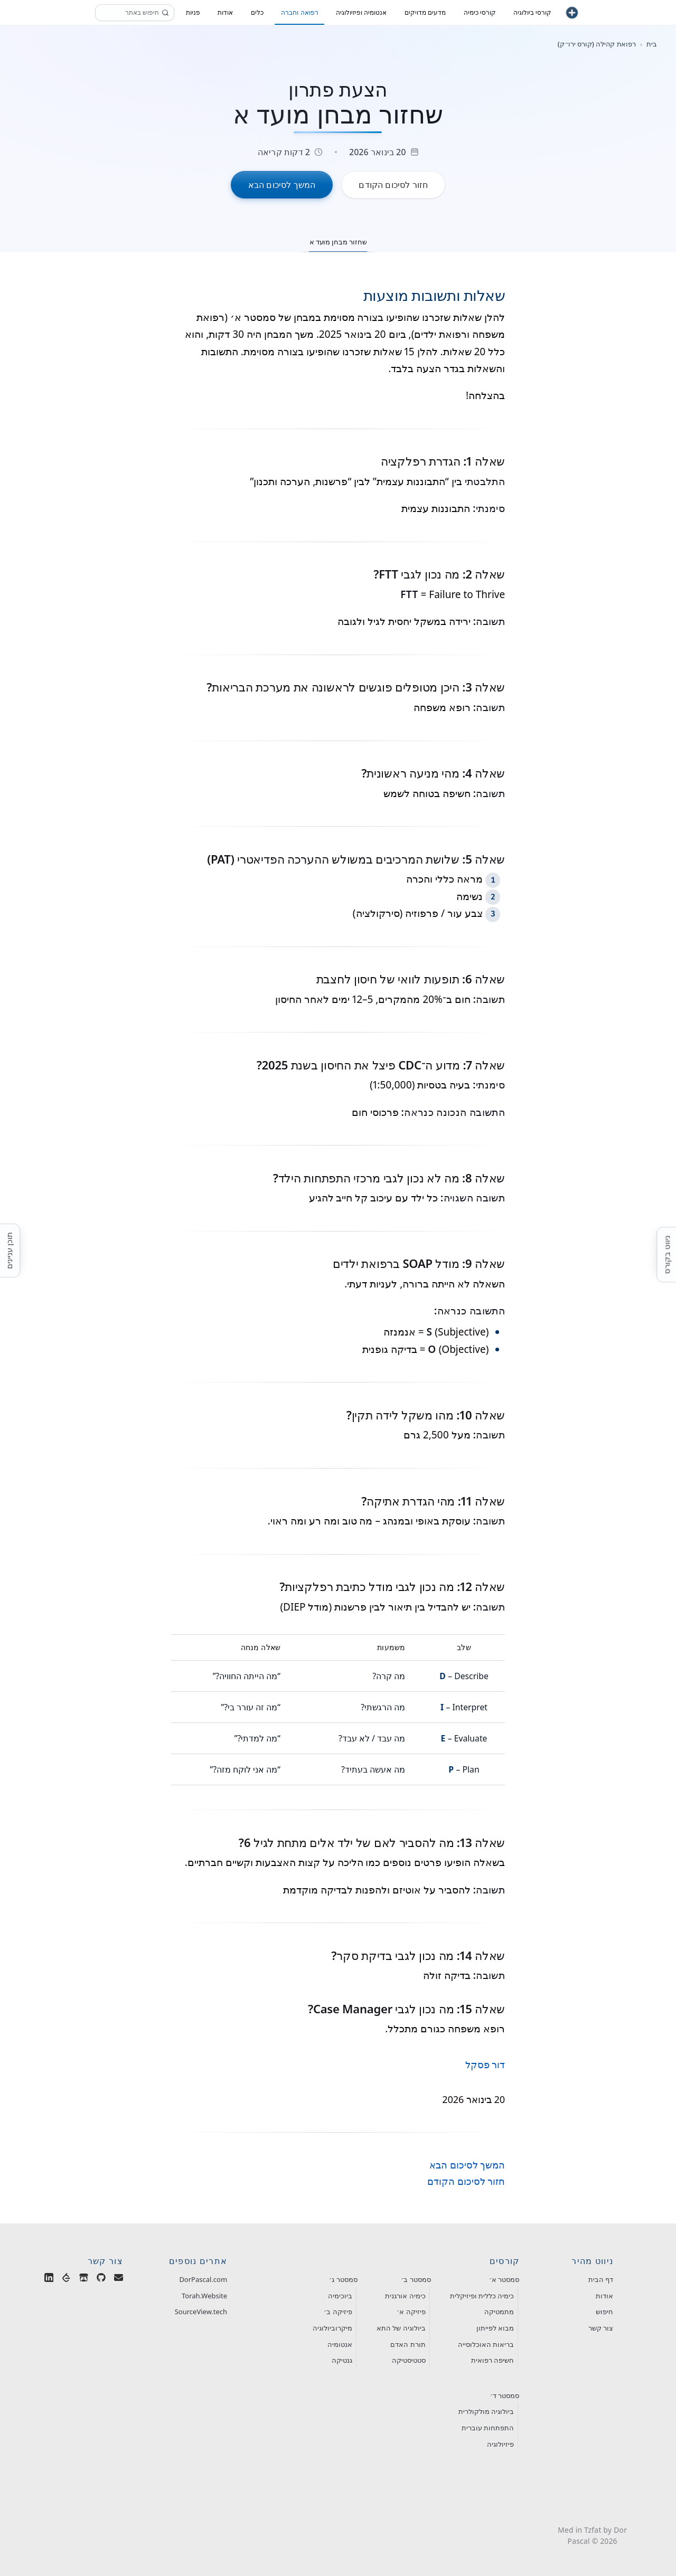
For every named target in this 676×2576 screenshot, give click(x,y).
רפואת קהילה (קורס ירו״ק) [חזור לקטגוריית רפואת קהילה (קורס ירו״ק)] (597, 44)
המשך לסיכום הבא (467, 2164)
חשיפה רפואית (492, 2360)
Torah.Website (204, 2295)
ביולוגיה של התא (401, 2328)
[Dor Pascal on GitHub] (101, 2279)
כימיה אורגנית (405, 2295)
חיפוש (604, 2311)
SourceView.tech (201, 2311)
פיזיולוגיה (500, 2444)
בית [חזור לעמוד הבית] (651, 44)
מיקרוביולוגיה (332, 2328)
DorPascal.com (203, 2279)
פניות (193, 12)
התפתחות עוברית (488, 2427)
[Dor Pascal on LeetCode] (66, 2279)
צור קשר (600, 2328)
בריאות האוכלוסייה (486, 2344)
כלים (257, 12)
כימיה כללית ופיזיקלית (482, 2295)
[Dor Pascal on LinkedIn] (48, 2279)
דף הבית (600, 2279)
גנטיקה (342, 2360)
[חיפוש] (134, 12)
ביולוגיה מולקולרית (486, 2411)
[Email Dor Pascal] (118, 2279)
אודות (604, 2295)
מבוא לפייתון (495, 2328)
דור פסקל (485, 2064)
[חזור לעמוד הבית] (572, 12)
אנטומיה (339, 2344)
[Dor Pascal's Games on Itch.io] (83, 2279)
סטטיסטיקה (409, 2360)
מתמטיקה (499, 2311)
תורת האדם (407, 2344)
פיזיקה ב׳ (338, 2311)
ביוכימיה (340, 2295)
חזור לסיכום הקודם (466, 2181)
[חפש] (165, 12)
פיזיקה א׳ (411, 2311)
